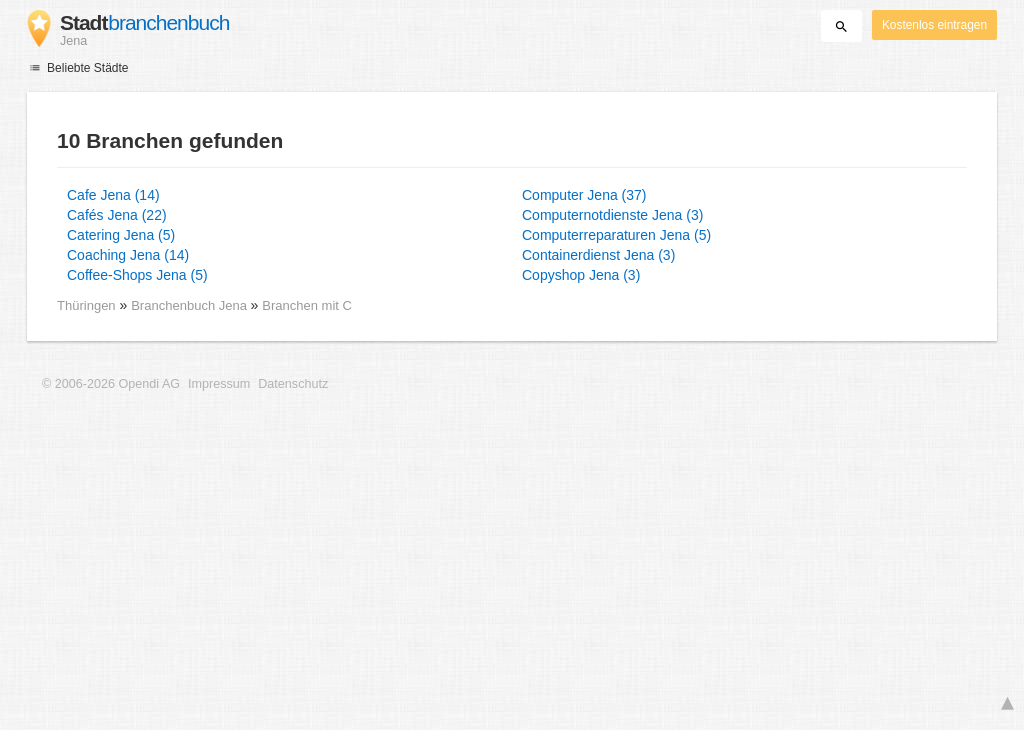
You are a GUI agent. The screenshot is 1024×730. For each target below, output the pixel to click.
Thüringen (86, 305)
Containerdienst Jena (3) (598, 255)
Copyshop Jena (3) (581, 275)
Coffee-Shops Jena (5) (137, 275)
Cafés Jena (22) (117, 215)
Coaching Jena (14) (128, 255)
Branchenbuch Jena (190, 305)
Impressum (219, 384)
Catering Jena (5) (121, 235)
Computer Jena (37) (584, 195)
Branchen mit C (307, 305)
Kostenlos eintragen (934, 25)
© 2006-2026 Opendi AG (111, 384)
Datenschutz (293, 384)
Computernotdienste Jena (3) (612, 215)
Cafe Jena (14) (113, 195)
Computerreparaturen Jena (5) (616, 235)
